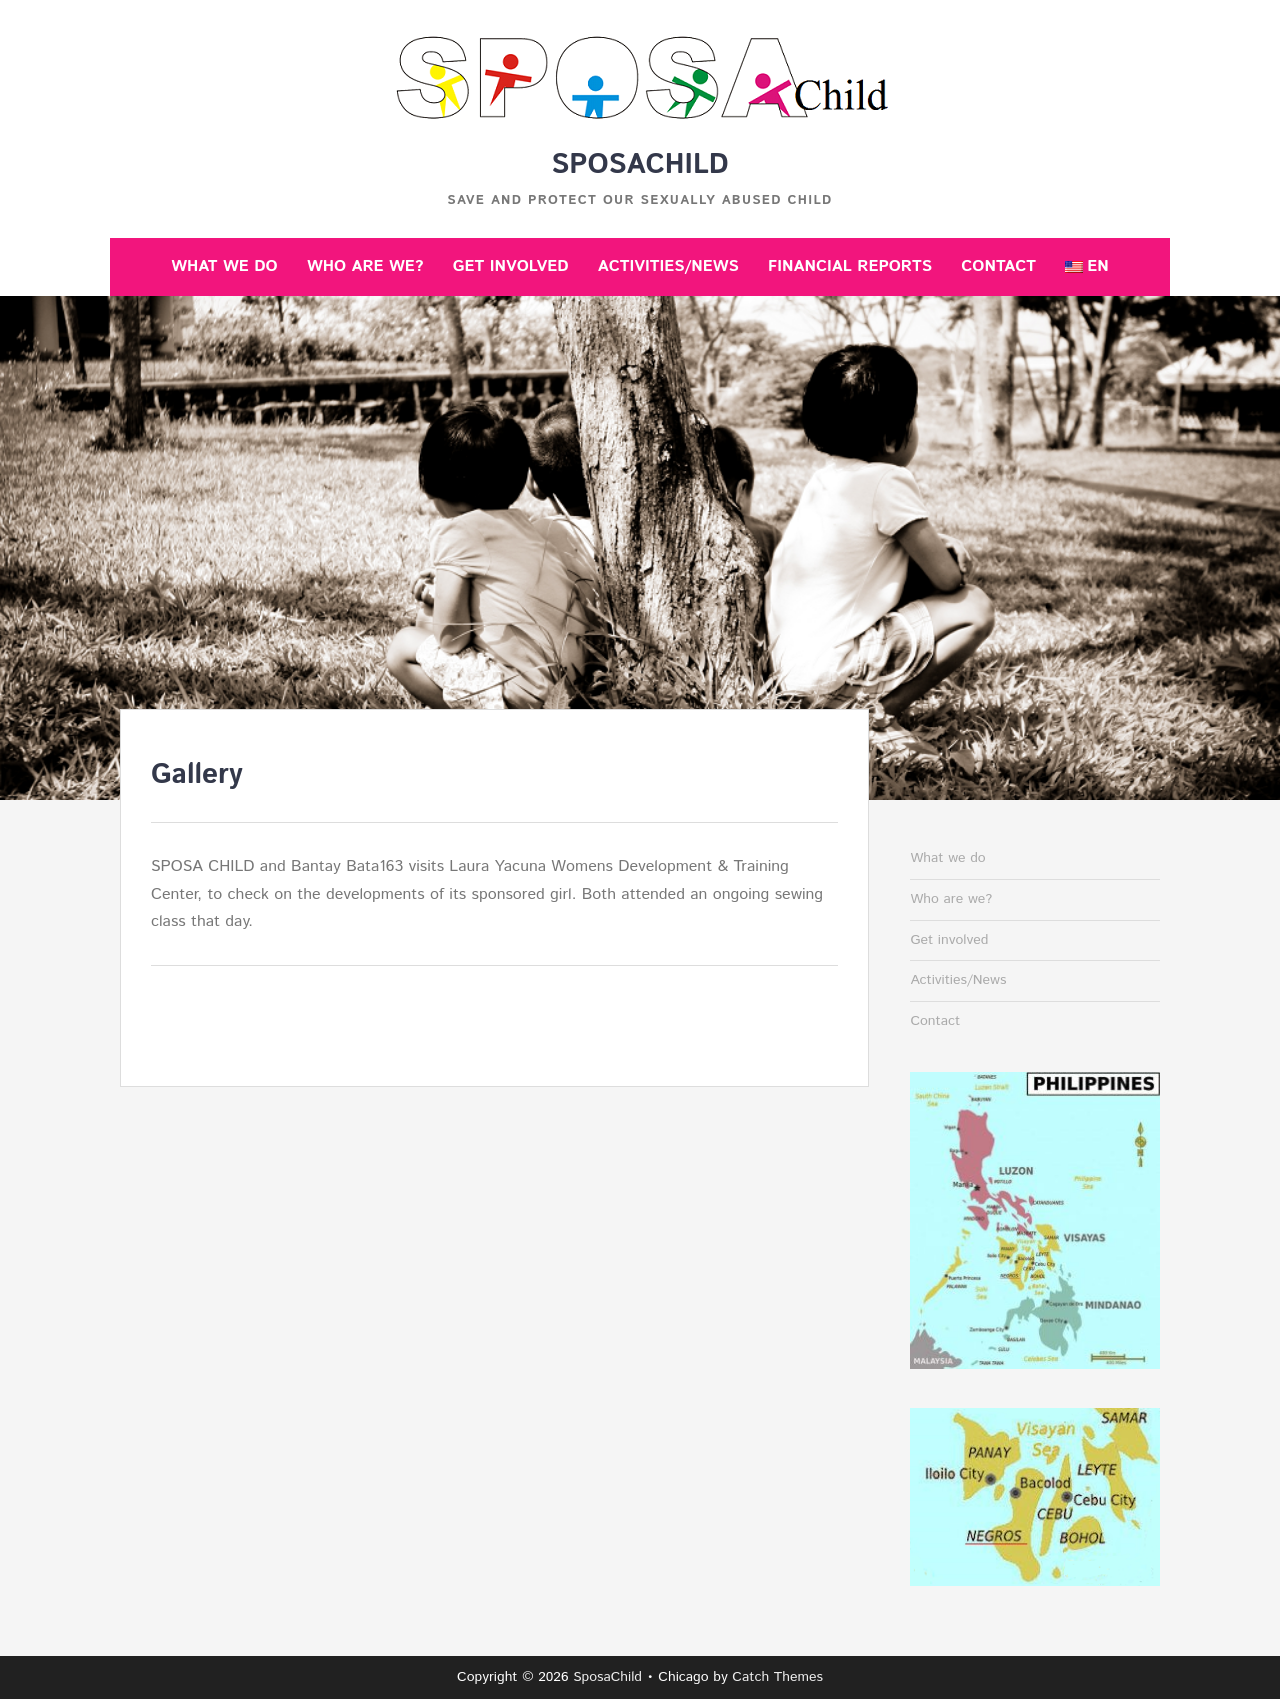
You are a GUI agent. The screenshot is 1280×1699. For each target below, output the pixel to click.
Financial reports (850, 266)
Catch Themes (777, 1677)
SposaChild (639, 165)
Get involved (511, 266)
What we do (224, 266)
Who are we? (365, 266)
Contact (998, 266)
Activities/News (668, 266)
